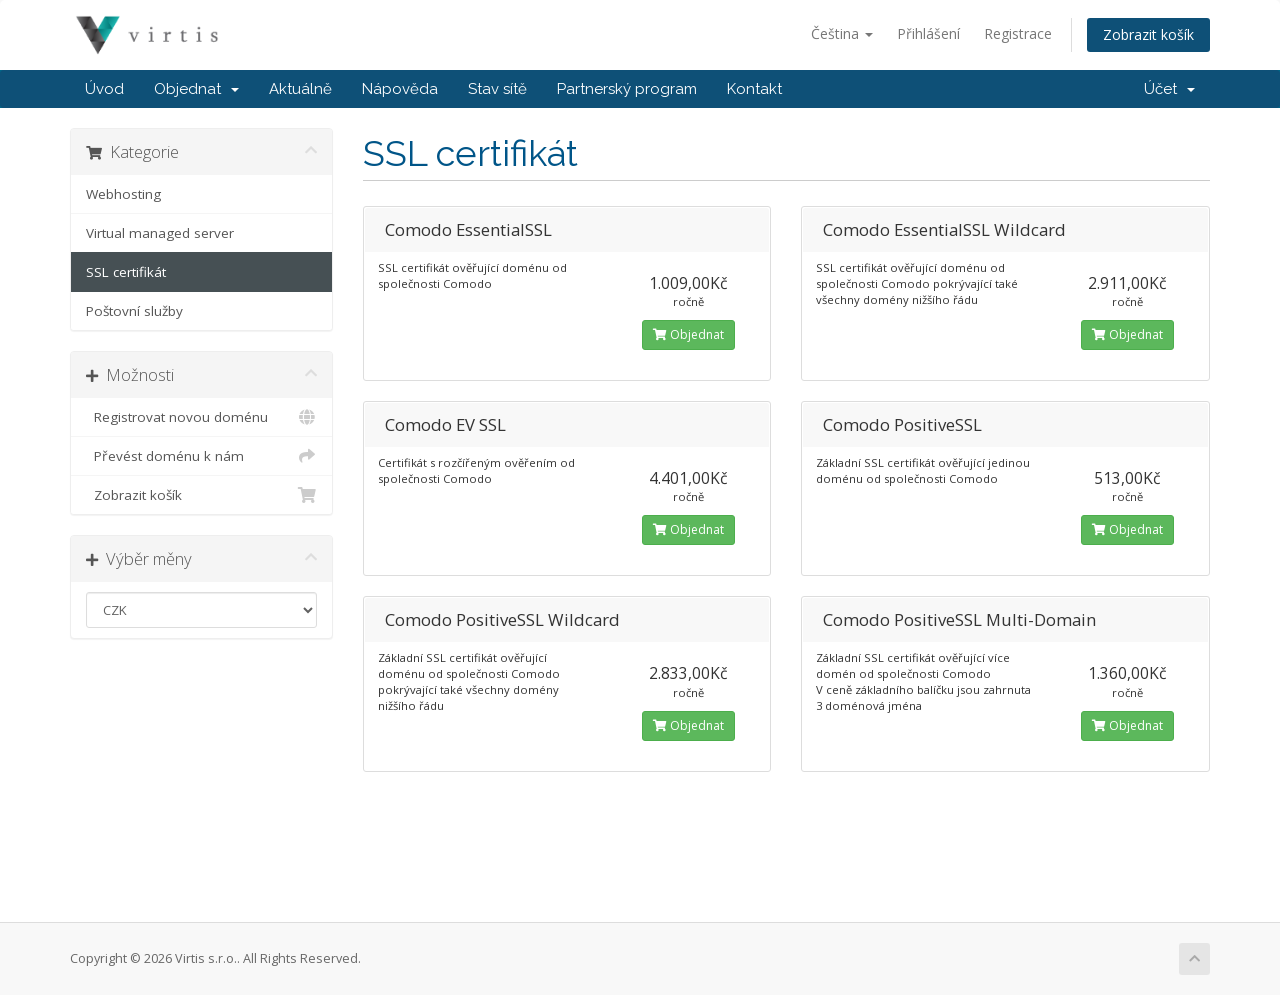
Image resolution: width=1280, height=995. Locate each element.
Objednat (196, 89)
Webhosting (123, 194)
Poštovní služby (134, 311)
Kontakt (754, 89)
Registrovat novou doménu (201, 417)
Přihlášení (928, 33)
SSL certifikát (126, 272)
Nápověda (400, 89)
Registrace (1018, 33)
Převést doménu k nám (201, 456)
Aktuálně (300, 89)
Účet (1169, 89)
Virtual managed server (160, 233)
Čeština (842, 33)
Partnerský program (627, 89)
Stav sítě (497, 89)
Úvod (104, 89)
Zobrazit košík (1148, 34)
